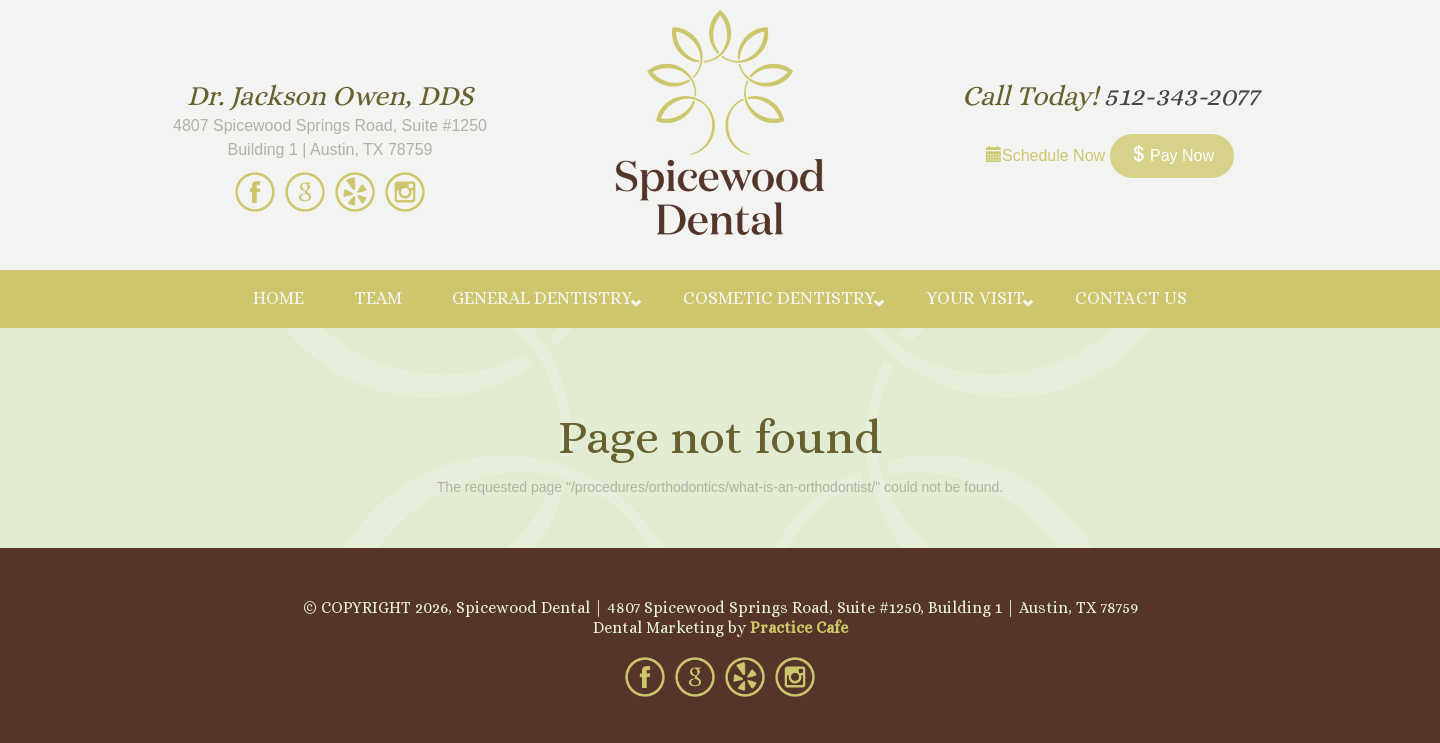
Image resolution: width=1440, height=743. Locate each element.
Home (278, 298)
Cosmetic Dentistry (779, 298)
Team (378, 298)
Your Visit (975, 298)
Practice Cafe (799, 627)
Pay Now (1172, 155)
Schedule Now (1045, 155)
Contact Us (1131, 298)
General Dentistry (542, 298)
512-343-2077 (1181, 96)
